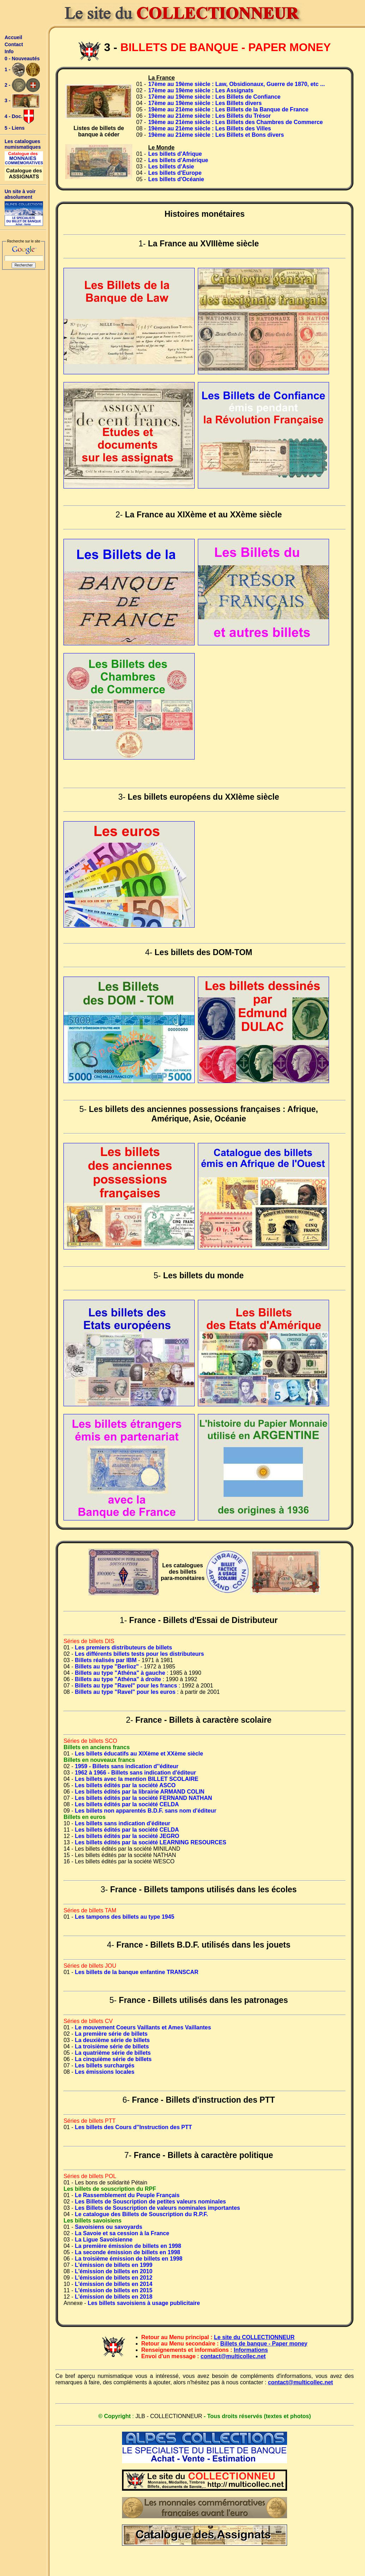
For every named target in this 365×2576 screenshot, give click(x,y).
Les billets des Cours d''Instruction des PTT (133, 2127)
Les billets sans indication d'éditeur (122, 1823)
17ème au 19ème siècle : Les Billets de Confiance (214, 97)
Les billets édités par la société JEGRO (127, 1836)
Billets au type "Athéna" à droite (118, 1679)
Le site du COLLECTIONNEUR (254, 2337)
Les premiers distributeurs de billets (123, 1647)
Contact (14, 44)
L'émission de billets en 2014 (113, 2284)
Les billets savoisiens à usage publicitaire (144, 2303)
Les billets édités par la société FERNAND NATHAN (143, 1798)
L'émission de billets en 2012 (113, 2278)
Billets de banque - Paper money (264, 2344)
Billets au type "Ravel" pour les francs (126, 1686)
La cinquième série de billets (113, 2059)
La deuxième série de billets (112, 2040)
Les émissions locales (104, 2072)
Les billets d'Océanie (176, 179)
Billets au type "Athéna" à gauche (120, 1673)
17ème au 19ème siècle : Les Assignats (200, 90)
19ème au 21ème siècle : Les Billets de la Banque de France (228, 109)
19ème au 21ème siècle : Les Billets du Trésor (209, 116)
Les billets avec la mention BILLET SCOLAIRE (136, 1779)
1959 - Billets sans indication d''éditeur (126, 1766)
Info (9, 51)
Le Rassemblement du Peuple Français (127, 2195)
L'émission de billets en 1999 (113, 2265)
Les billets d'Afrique (175, 154)
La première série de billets (111, 2034)
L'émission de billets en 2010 (113, 2271)
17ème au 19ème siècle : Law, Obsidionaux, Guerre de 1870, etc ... (236, 84)
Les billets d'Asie (171, 167)
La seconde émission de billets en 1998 (127, 2252)
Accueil (13, 37)
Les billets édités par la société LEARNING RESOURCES (150, 1842)
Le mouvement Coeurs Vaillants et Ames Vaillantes (143, 2027)
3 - (22, 101)
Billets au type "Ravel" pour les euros (125, 1692)
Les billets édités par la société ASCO (125, 1785)
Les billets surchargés (104, 2065)
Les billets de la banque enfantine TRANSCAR (136, 1972)
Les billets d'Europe (174, 173)
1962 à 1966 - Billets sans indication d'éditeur (135, 1773)
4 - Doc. (19, 117)
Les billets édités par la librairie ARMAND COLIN (140, 1792)
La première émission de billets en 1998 (128, 2246)
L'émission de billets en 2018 (113, 2297)
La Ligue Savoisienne (104, 2240)
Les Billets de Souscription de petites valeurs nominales (150, 2202)
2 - (22, 85)
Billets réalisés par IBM (105, 1660)
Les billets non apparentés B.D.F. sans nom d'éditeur (145, 1811)
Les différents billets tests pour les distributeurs (139, 1654)
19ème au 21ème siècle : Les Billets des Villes (209, 128)
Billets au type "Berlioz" (107, 1667)
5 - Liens (15, 128)
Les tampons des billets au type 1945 (124, 1917)
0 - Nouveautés (22, 58)
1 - (22, 70)
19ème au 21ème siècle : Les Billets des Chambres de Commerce (235, 122)
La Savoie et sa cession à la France (122, 2233)
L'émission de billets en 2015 (113, 2290)
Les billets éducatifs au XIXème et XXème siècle (139, 1754)
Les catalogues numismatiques (23, 144)
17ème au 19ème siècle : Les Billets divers (205, 103)
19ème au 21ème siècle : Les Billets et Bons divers (216, 135)
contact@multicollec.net (233, 2356)
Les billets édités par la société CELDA (127, 1804)
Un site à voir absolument (20, 194)
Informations (251, 2350)
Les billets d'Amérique (178, 160)
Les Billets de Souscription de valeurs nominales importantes (157, 2208)
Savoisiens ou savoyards (108, 2227)
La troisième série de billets (112, 2046)
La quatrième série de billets (113, 2053)
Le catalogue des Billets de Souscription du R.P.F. (141, 2214)
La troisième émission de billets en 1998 (128, 2259)
